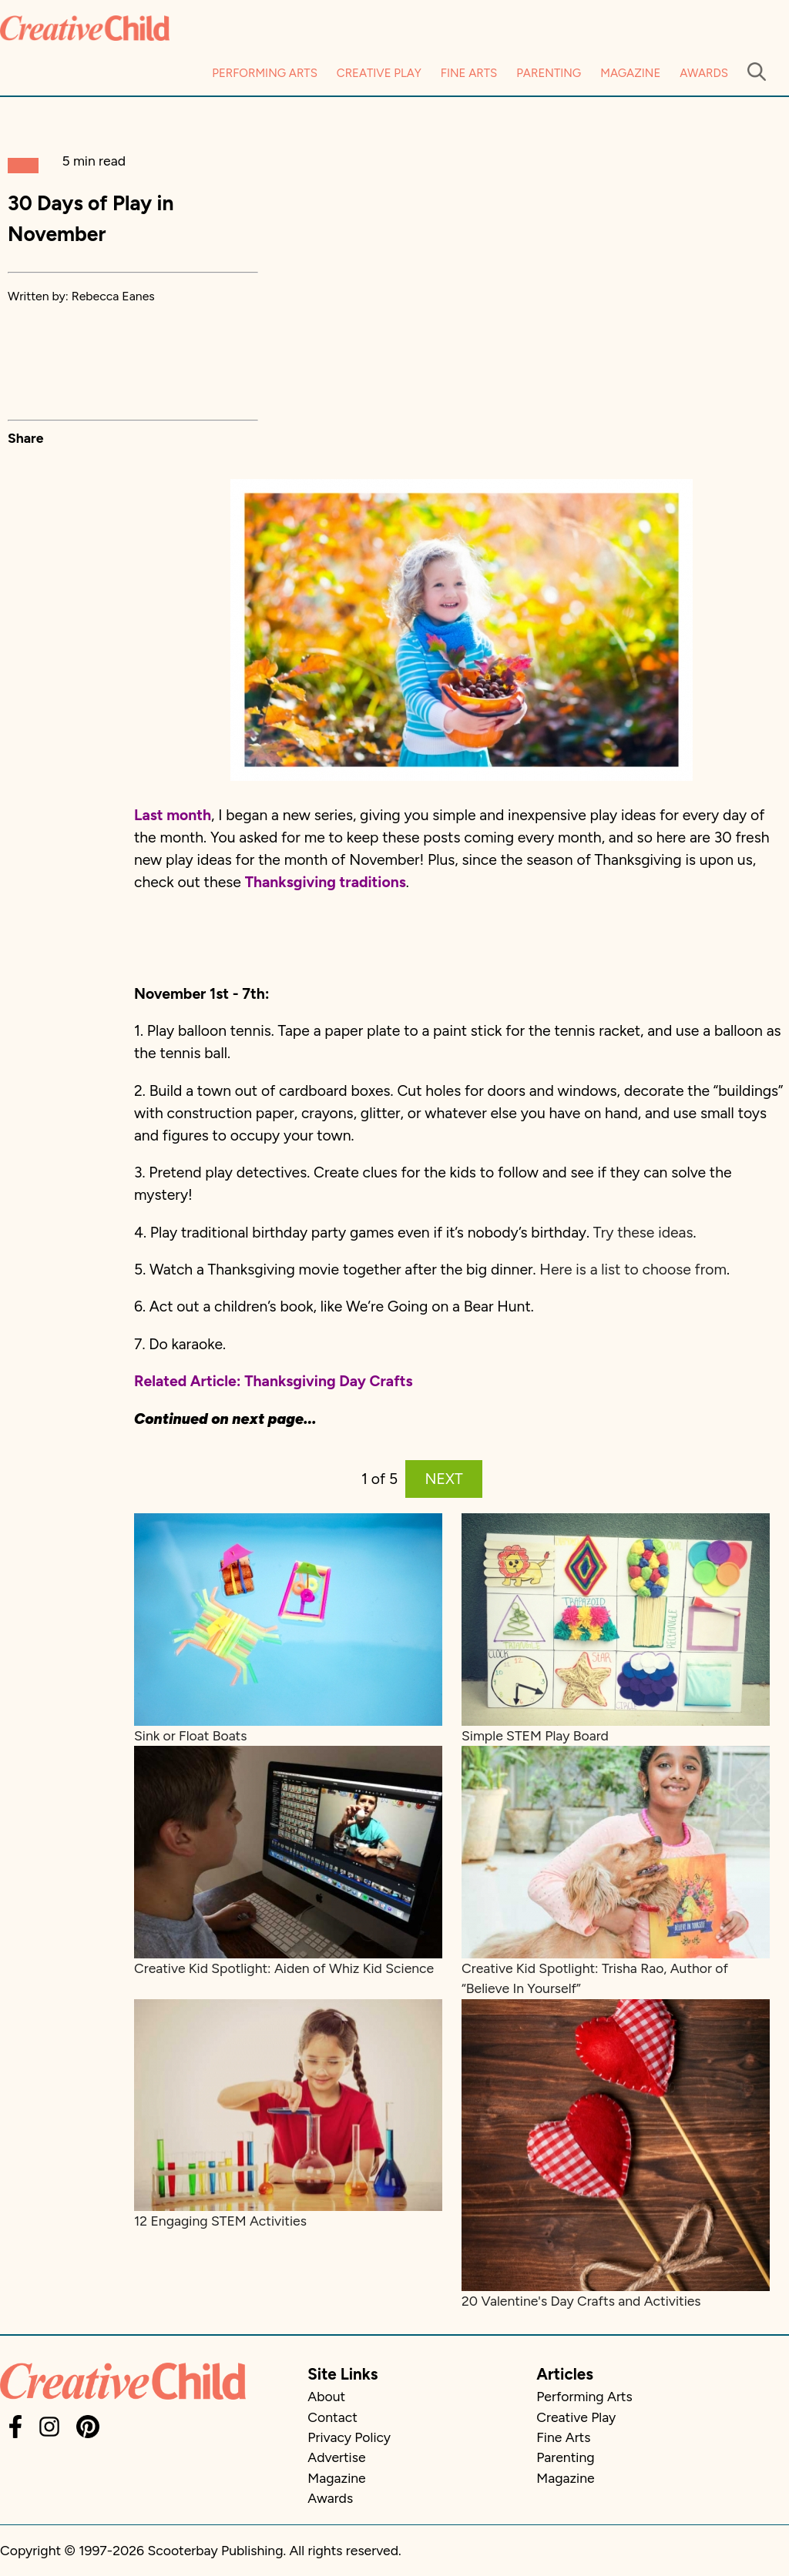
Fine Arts (469, 73)
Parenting (548, 73)
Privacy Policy (349, 2437)
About (326, 2396)
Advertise (336, 2457)
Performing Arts (264, 73)
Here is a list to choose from (633, 1269)
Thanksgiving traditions (325, 882)
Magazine (630, 73)
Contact (332, 2417)
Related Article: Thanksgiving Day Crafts (273, 1381)
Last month (172, 815)
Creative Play (379, 73)
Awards (704, 73)
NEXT (444, 1479)
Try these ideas (643, 1232)
